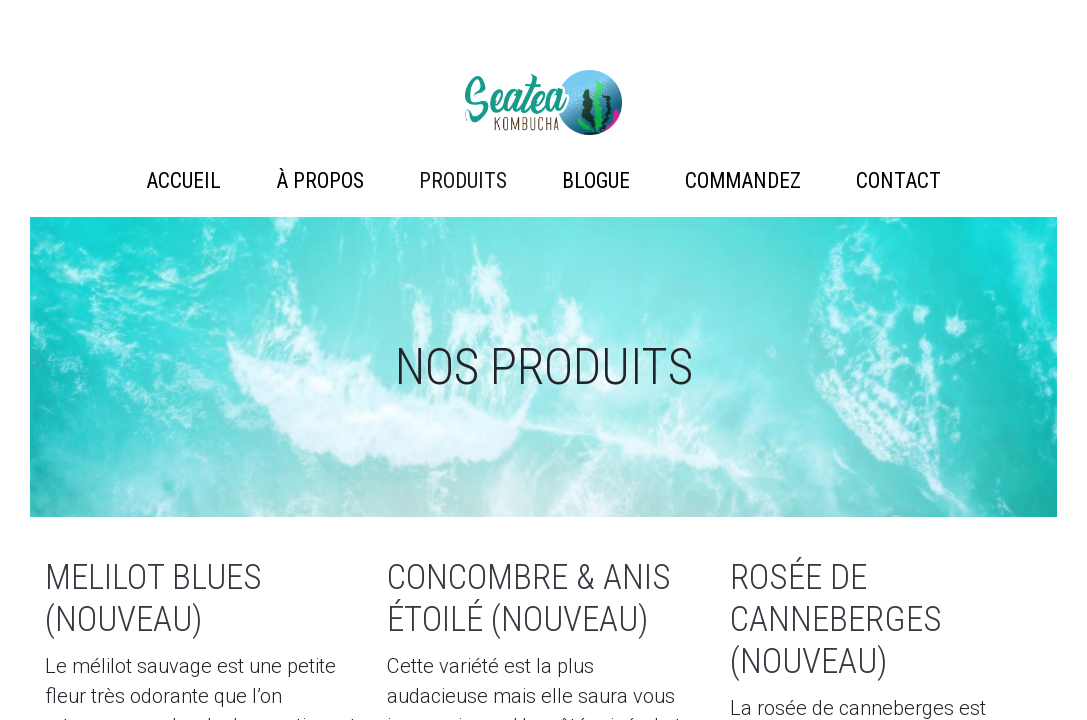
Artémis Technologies (543, 102)
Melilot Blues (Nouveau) (153, 598)
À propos (320, 180)
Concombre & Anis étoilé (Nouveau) (529, 598)
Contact (898, 180)
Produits (463, 180)
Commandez (743, 180)
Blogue (596, 180)
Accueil (183, 180)
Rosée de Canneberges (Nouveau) (836, 619)
